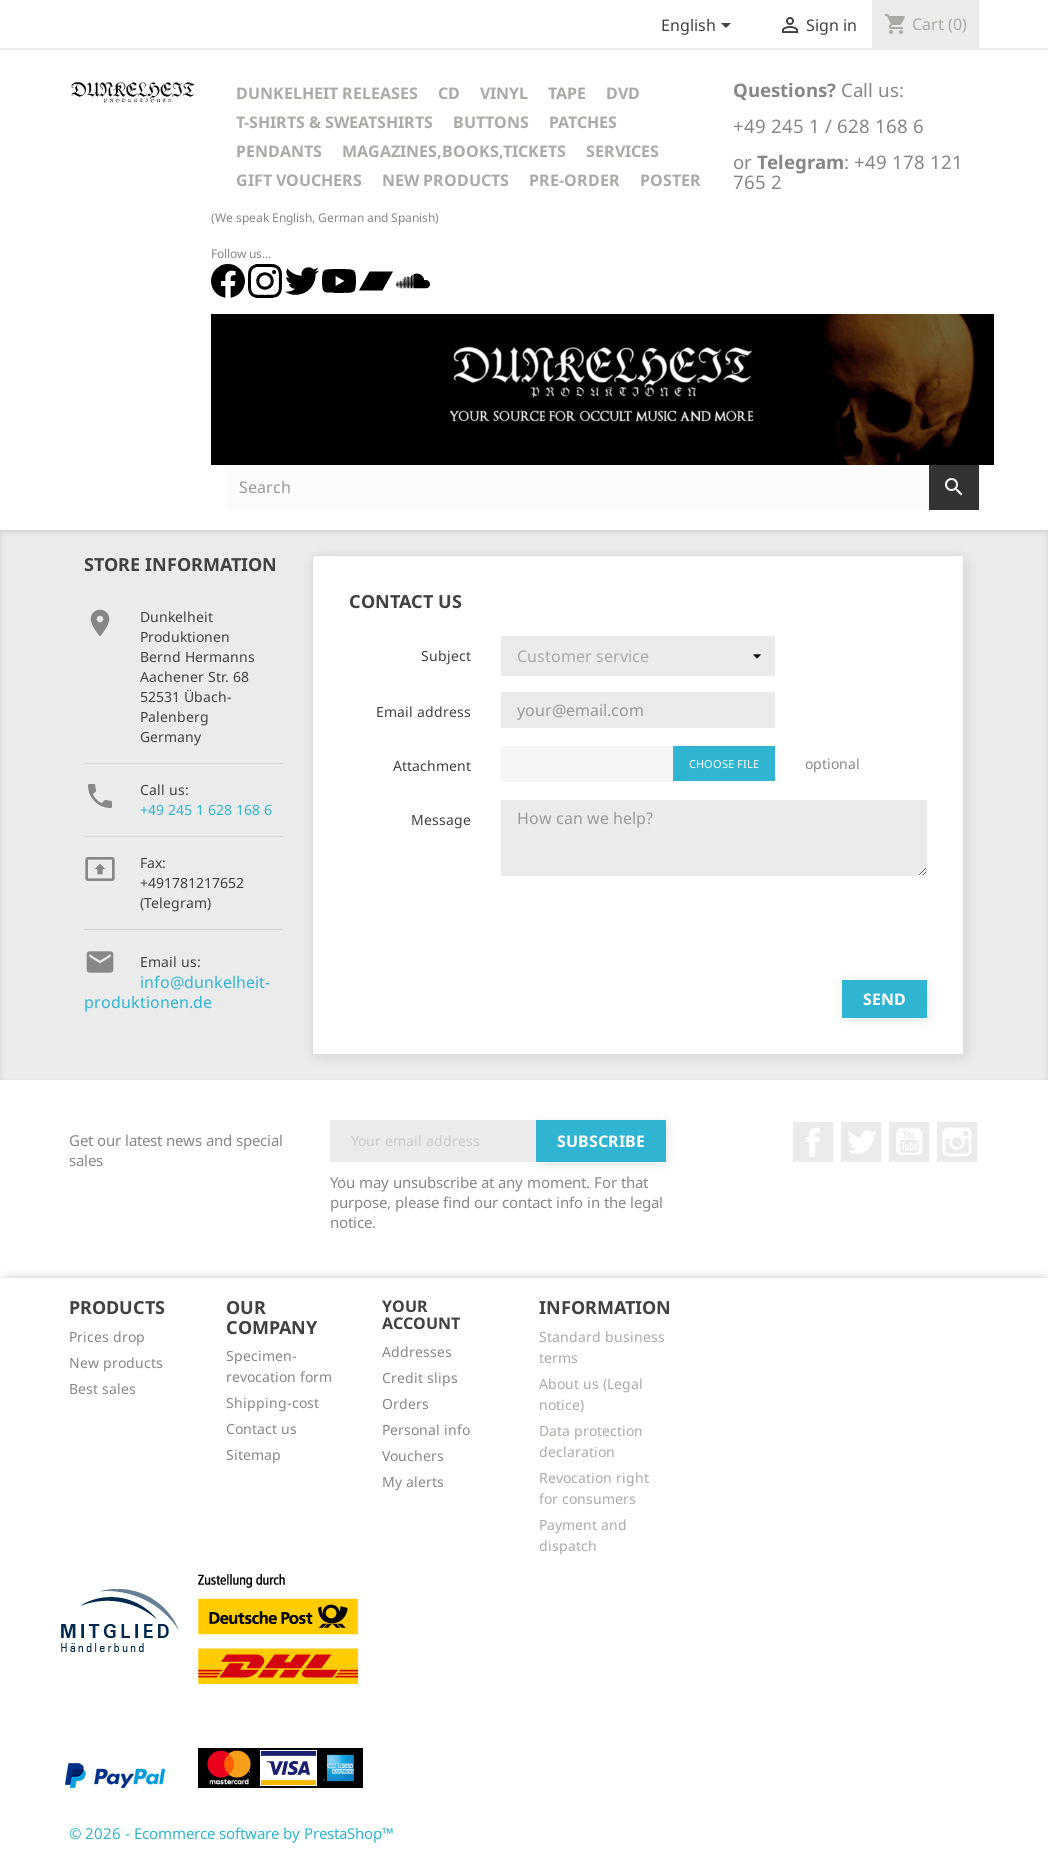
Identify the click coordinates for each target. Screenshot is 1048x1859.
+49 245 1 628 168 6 (206, 809)
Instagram (957, 1142)
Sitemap (253, 1454)
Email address (423, 711)
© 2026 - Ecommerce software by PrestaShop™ (231, 1833)
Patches (583, 122)
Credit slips (420, 1377)
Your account (421, 1315)
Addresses (417, 1351)
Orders (405, 1403)
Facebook (813, 1142)
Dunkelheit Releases (327, 93)
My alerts (413, 1481)
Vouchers (413, 1455)
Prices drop (107, 1336)
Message (441, 819)
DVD (623, 93)
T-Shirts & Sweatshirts (334, 122)
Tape (567, 93)
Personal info (426, 1429)
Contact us (261, 1428)
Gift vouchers (299, 180)
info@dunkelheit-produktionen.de (177, 992)
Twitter (861, 1142)
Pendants (279, 151)
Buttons (491, 122)
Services (622, 151)
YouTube (909, 1142)
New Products (445, 180)
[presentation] (653, 925)
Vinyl (504, 93)
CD (449, 93)
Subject (446, 655)
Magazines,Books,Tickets (454, 151)
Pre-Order (574, 180)
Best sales (102, 1388)
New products (116, 1362)
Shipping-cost (272, 1402)
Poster (670, 180)
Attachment (432, 765)
